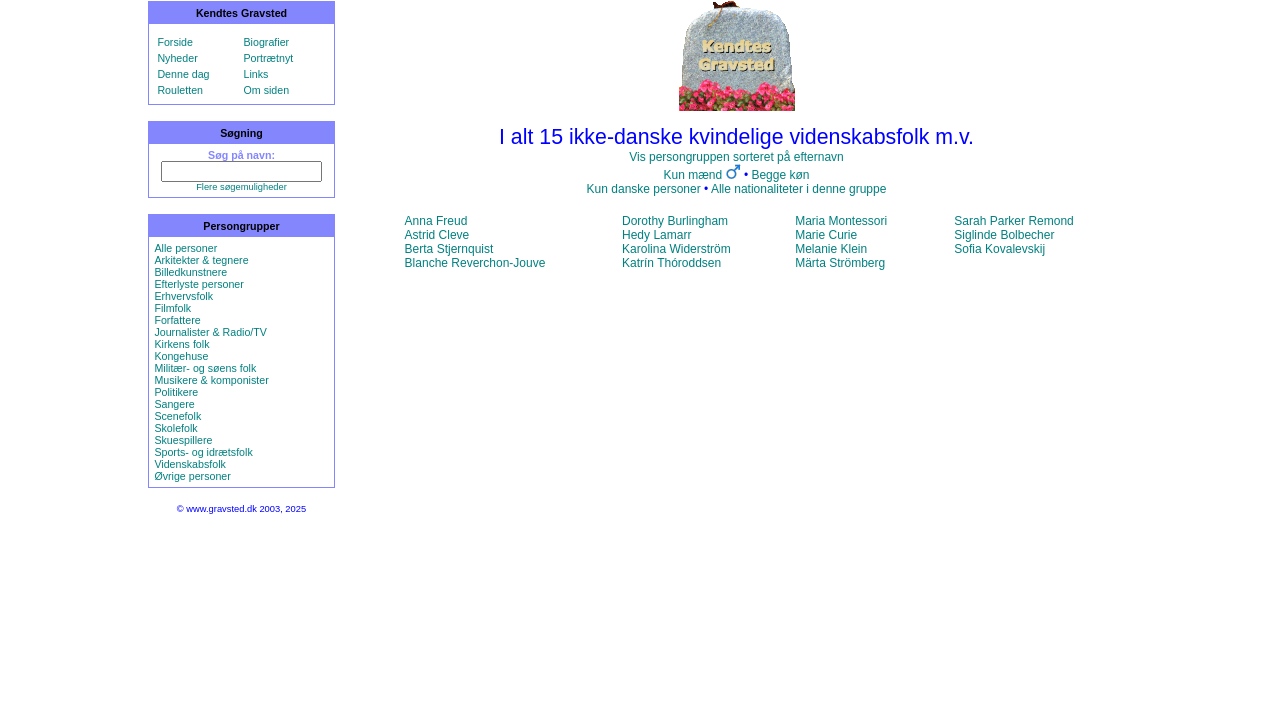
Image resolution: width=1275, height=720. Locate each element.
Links (256, 74)
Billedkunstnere (190, 272)
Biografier (267, 42)
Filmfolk (172, 308)
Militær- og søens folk (205, 368)
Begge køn (780, 175)
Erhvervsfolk (183, 296)
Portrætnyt (269, 58)
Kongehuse (181, 356)
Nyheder (177, 58)
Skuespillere (183, 440)
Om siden (267, 90)
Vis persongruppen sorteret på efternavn (736, 157)
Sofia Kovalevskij (999, 249)
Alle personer (185, 248)
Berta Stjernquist (449, 249)
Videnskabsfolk (189, 464)
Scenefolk (177, 416)
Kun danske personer (644, 189)
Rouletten (180, 90)
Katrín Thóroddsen (671, 263)
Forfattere (177, 320)
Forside (175, 42)
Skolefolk (175, 428)
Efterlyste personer (198, 284)
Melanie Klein (831, 249)
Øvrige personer (192, 476)
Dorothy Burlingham (675, 221)
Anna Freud (436, 221)
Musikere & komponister (211, 380)
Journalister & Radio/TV (210, 332)
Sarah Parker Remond (1013, 221)
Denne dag (183, 74)
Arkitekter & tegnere (201, 260)
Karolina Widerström (676, 249)
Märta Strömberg (840, 263)
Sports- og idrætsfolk (203, 452)
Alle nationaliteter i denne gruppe (798, 189)
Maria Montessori (841, 221)
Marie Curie (826, 235)
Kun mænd (693, 175)
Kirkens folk (181, 344)
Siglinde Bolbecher (1004, 235)
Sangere (174, 404)
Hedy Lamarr (656, 235)
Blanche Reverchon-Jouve (475, 263)
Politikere (176, 392)
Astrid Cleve (437, 235)
